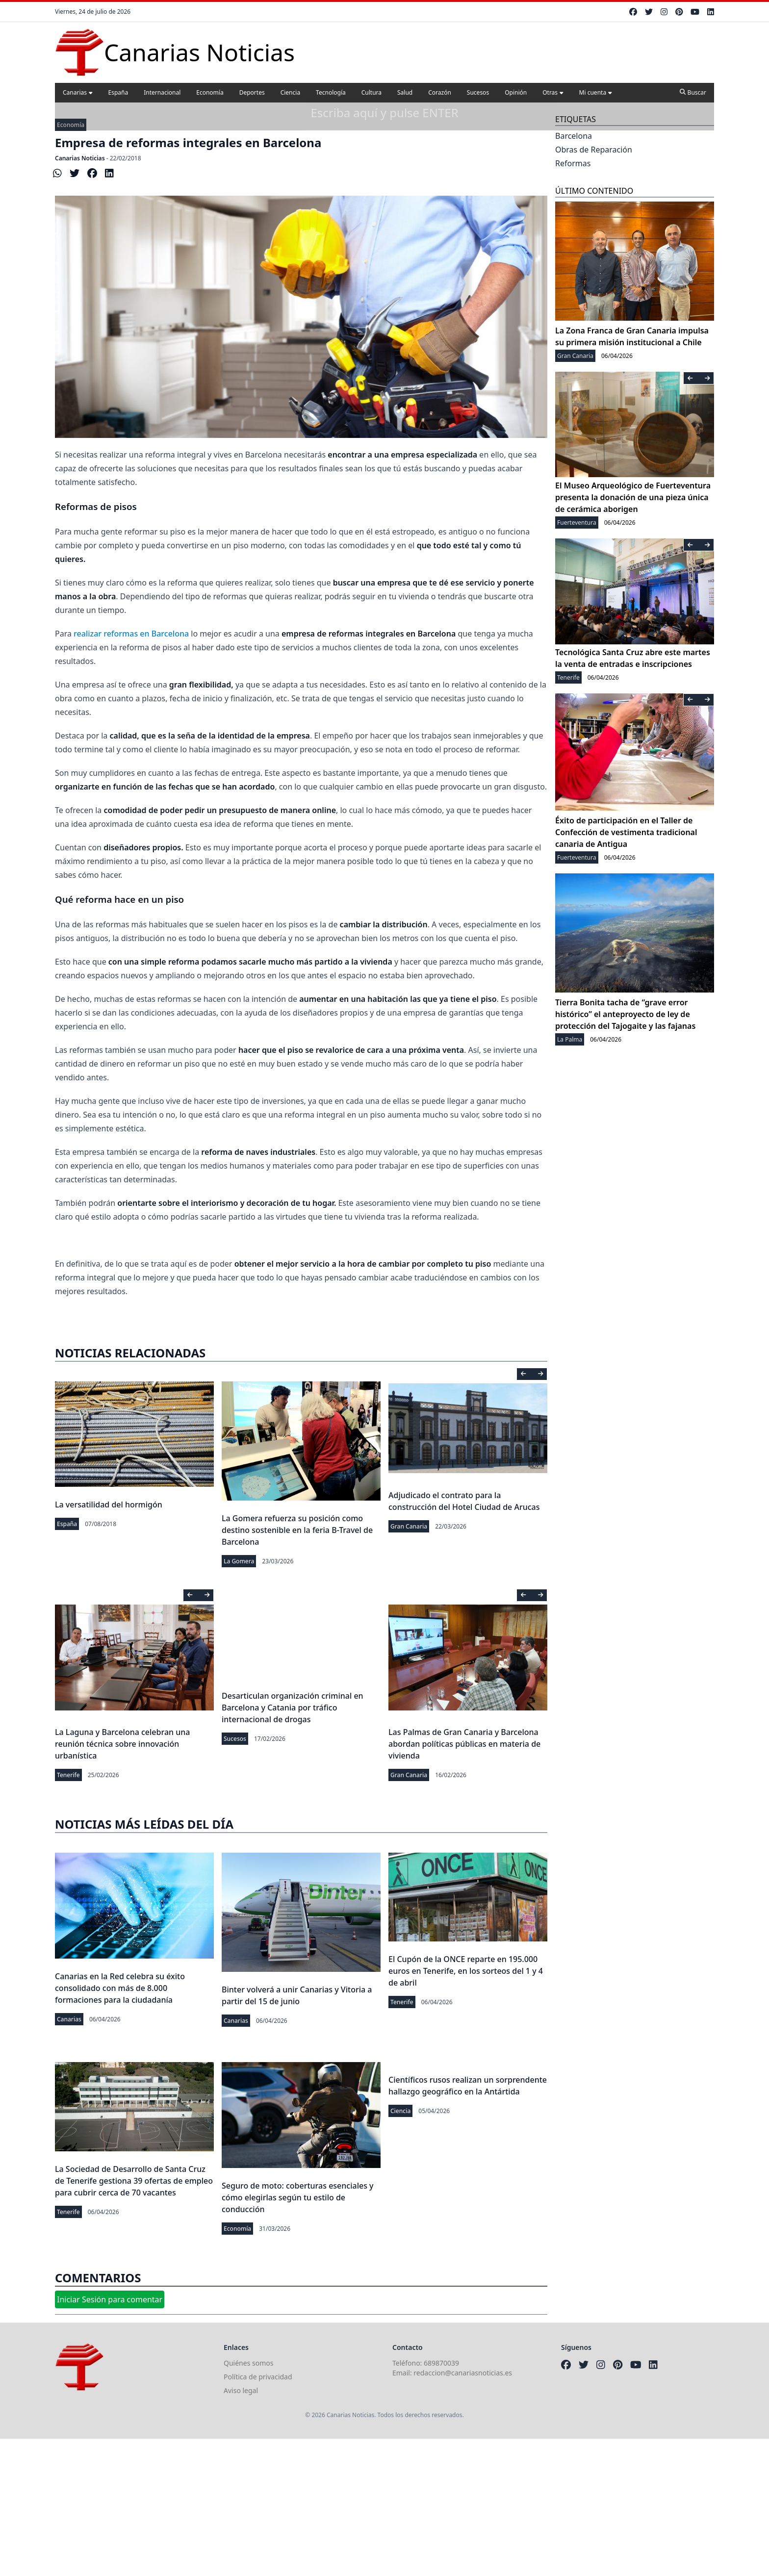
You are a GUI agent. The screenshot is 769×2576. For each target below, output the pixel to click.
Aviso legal (241, 2390)
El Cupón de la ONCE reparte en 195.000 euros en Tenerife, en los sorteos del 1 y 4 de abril (465, 1971)
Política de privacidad (258, 2376)
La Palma (569, 1039)
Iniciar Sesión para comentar (109, 2299)
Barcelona (573, 135)
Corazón (439, 92)
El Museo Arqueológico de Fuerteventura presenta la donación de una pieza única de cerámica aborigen (633, 497)
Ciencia (290, 92)
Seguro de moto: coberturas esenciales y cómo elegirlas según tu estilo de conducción (298, 2197)
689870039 (441, 2363)
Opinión (516, 92)
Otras (552, 92)
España (118, 92)
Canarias (78, 92)
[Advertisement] (294, 2507)
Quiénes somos (248, 2363)
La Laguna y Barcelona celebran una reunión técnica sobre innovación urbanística (122, 1744)
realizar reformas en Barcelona (131, 633)
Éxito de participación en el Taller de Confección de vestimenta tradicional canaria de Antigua (626, 832)
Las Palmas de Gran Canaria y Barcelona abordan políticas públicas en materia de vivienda (464, 1744)
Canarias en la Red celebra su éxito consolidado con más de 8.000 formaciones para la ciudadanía (120, 1988)
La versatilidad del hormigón (108, 1504)
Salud (404, 92)
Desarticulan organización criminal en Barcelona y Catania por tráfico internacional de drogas (292, 1707)
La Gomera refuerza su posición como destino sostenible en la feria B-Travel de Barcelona (297, 1530)
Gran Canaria (408, 1526)
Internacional (162, 92)
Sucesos (478, 92)
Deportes (252, 92)
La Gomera (239, 1561)
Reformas (572, 163)
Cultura (371, 92)
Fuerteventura (576, 522)
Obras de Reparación (593, 149)
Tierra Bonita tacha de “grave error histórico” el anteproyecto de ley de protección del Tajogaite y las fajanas (625, 1014)
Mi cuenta (595, 92)
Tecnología (331, 92)
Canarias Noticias (80, 158)
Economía (209, 92)
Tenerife (68, 1775)
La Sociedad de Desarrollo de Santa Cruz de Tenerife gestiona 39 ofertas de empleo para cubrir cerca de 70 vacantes (134, 2181)
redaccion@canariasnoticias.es (462, 2372)
